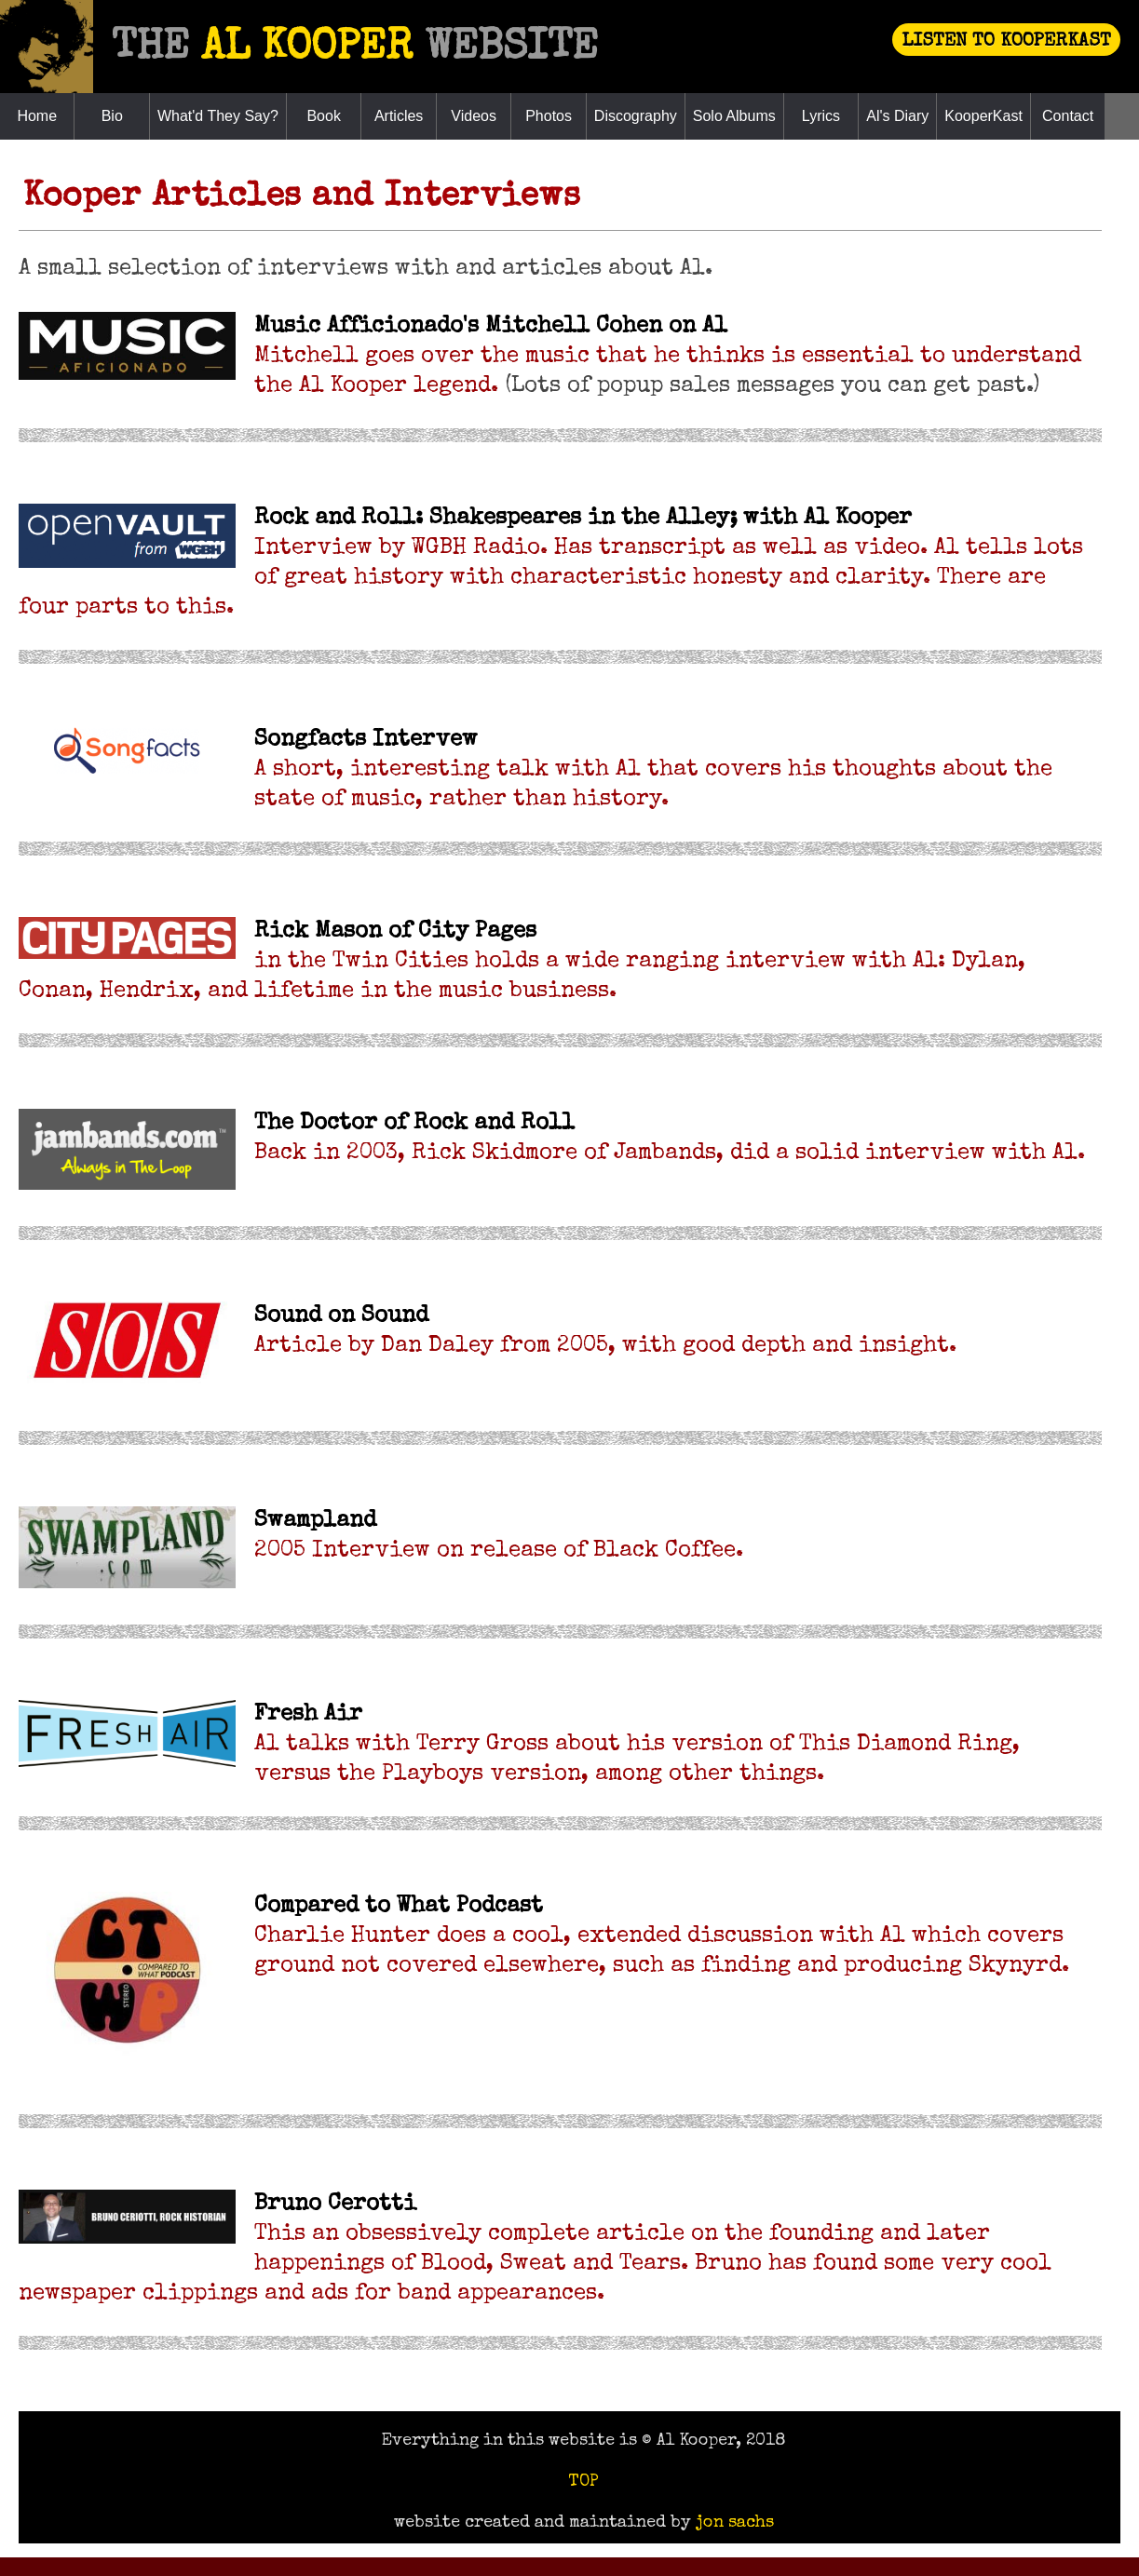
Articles (398, 116)
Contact (1067, 116)
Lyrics (821, 116)
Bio (112, 116)
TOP (583, 2482)
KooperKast (983, 116)
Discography (635, 116)
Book (323, 116)
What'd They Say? (217, 116)
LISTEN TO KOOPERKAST (1006, 42)
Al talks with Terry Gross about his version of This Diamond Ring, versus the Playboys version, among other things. (637, 1745)
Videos (473, 116)
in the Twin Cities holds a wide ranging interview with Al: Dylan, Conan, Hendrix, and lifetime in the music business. (522, 962)
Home (37, 116)
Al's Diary (897, 116)
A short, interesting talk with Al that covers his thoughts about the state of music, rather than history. (653, 770)
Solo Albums (734, 116)
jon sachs (735, 2523)
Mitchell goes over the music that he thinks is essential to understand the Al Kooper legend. (667, 357)
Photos (548, 116)
